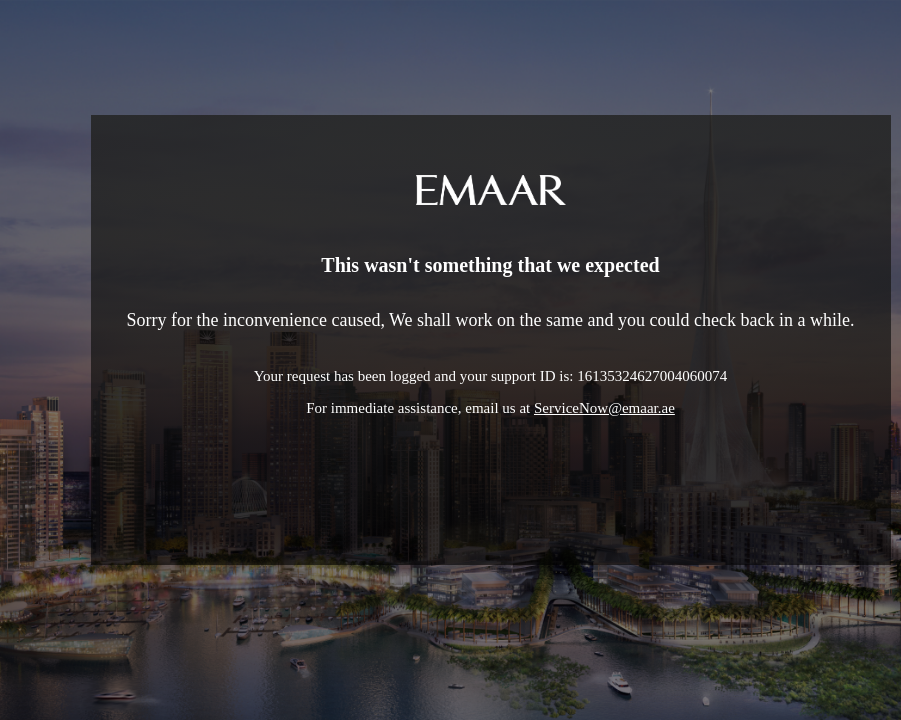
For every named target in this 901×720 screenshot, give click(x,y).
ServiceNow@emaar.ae (604, 408)
